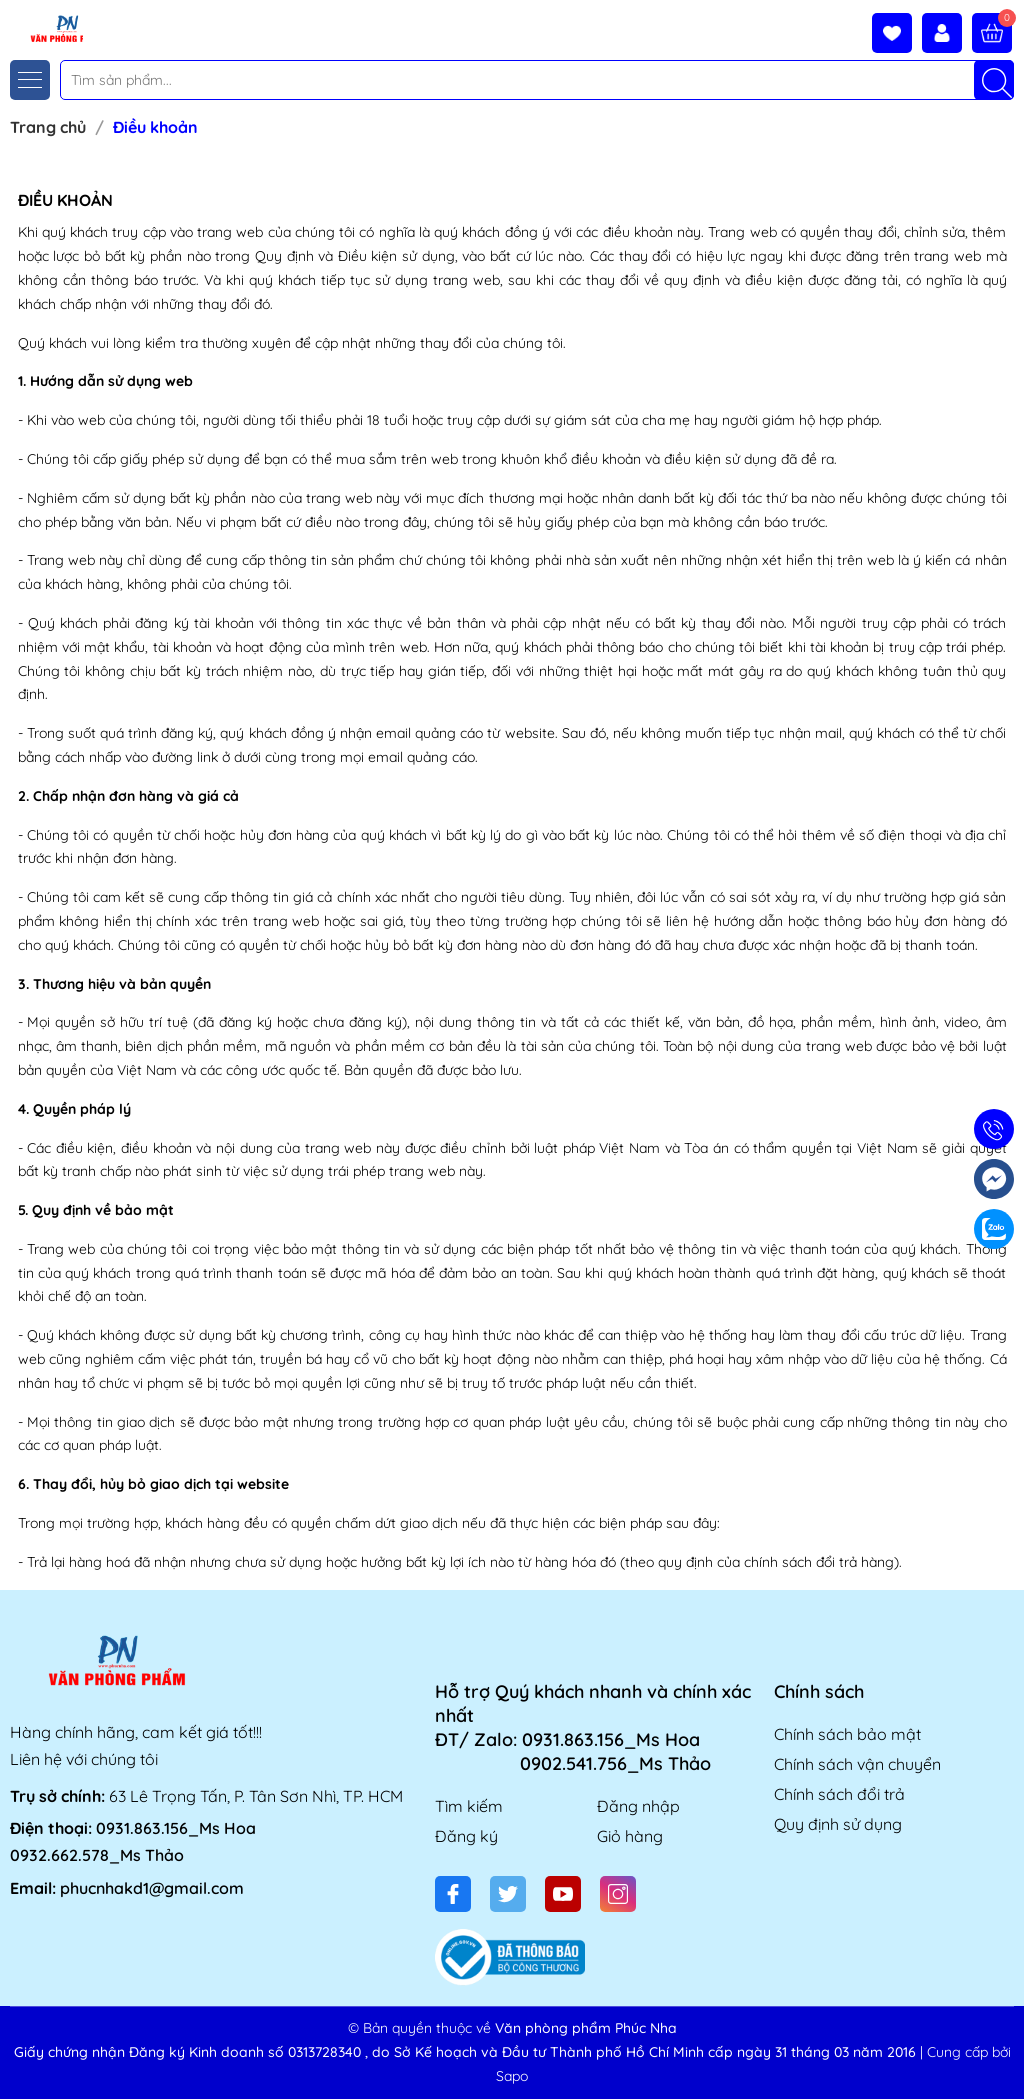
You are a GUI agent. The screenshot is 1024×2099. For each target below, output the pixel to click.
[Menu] (30, 80)
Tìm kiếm (469, 1806)
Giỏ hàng (630, 1836)
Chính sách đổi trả (839, 1794)
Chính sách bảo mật (847, 1734)
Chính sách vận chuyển (857, 1764)
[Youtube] (563, 1894)
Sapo (512, 2076)
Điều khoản (65, 200)
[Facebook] (453, 1894)
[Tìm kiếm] (994, 80)
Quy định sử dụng (838, 1824)
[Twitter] (508, 1894)
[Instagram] (618, 1894)
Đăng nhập (638, 1806)
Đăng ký (466, 1836)
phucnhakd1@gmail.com (152, 1888)
